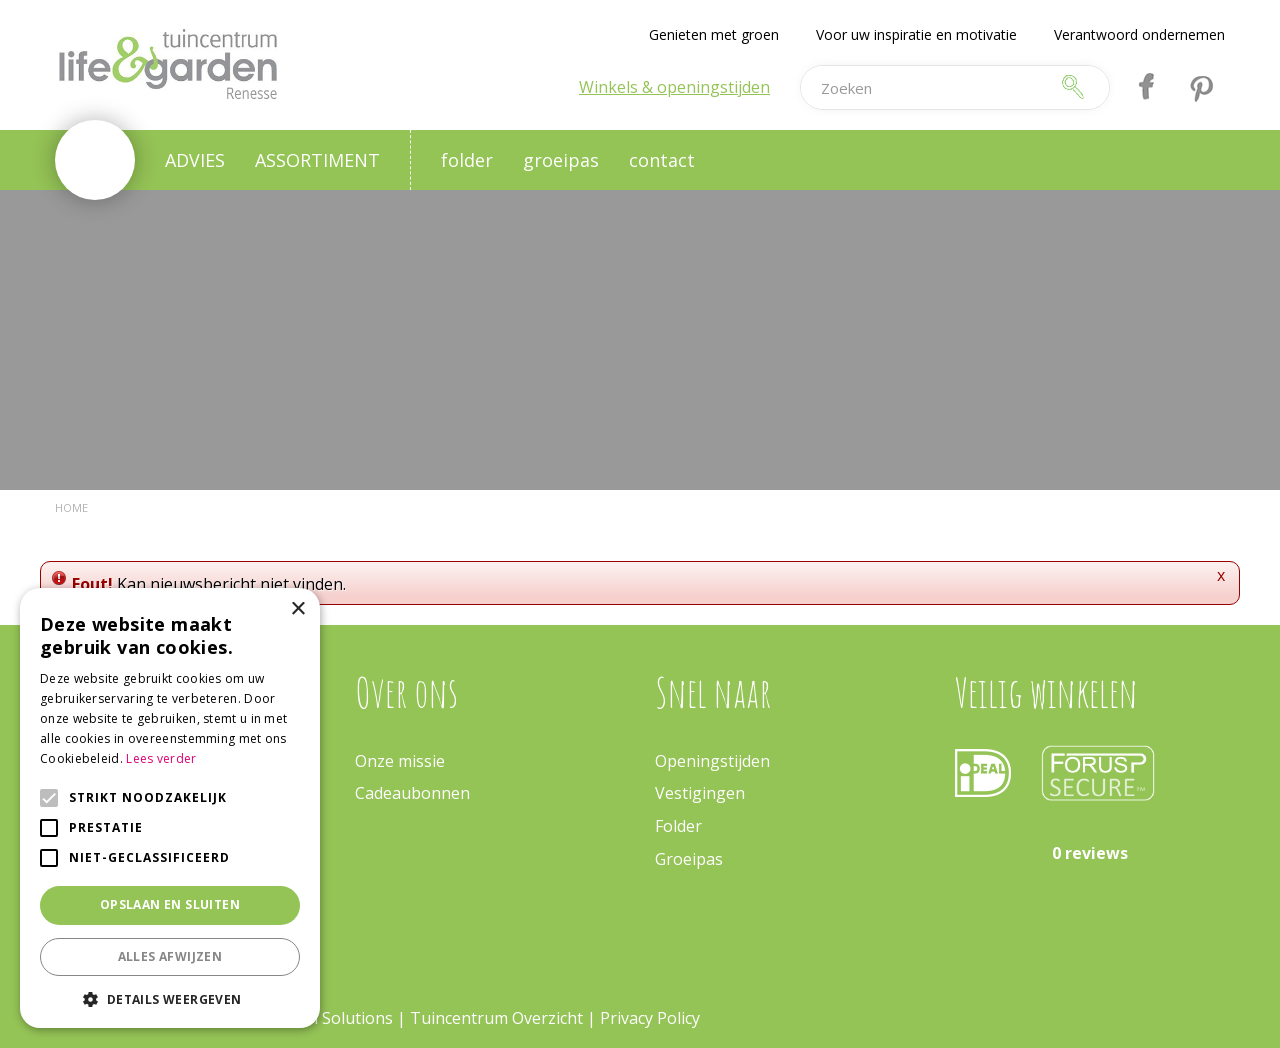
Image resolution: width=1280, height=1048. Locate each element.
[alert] (170, 808)
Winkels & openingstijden (674, 87)
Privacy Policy (650, 1018)
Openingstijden (712, 761)
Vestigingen (700, 793)
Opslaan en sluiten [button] (170, 904)
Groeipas (689, 859)
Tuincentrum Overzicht (496, 1018)
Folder (678, 826)
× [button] (297, 609)
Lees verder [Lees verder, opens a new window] (161, 758)
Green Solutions (332, 1018)
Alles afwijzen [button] (170, 956)
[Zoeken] (924, 87)
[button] (170, 998)
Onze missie (400, 761)
